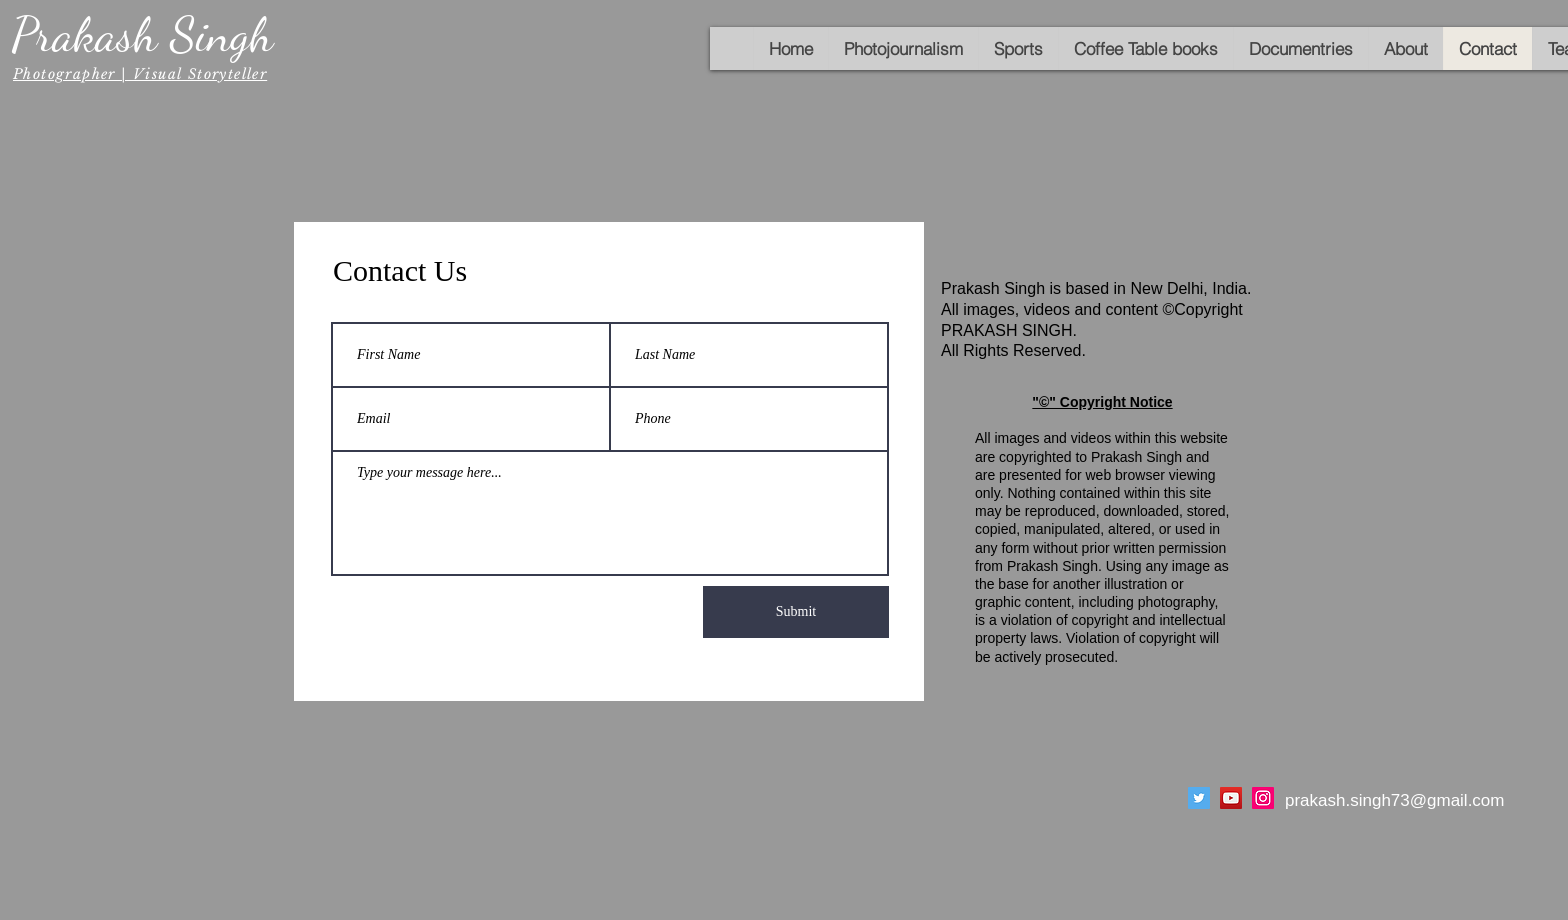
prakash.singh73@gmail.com (1394, 800)
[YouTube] (1231, 798)
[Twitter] (1199, 798)
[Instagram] (1263, 798)
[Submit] (796, 612)
